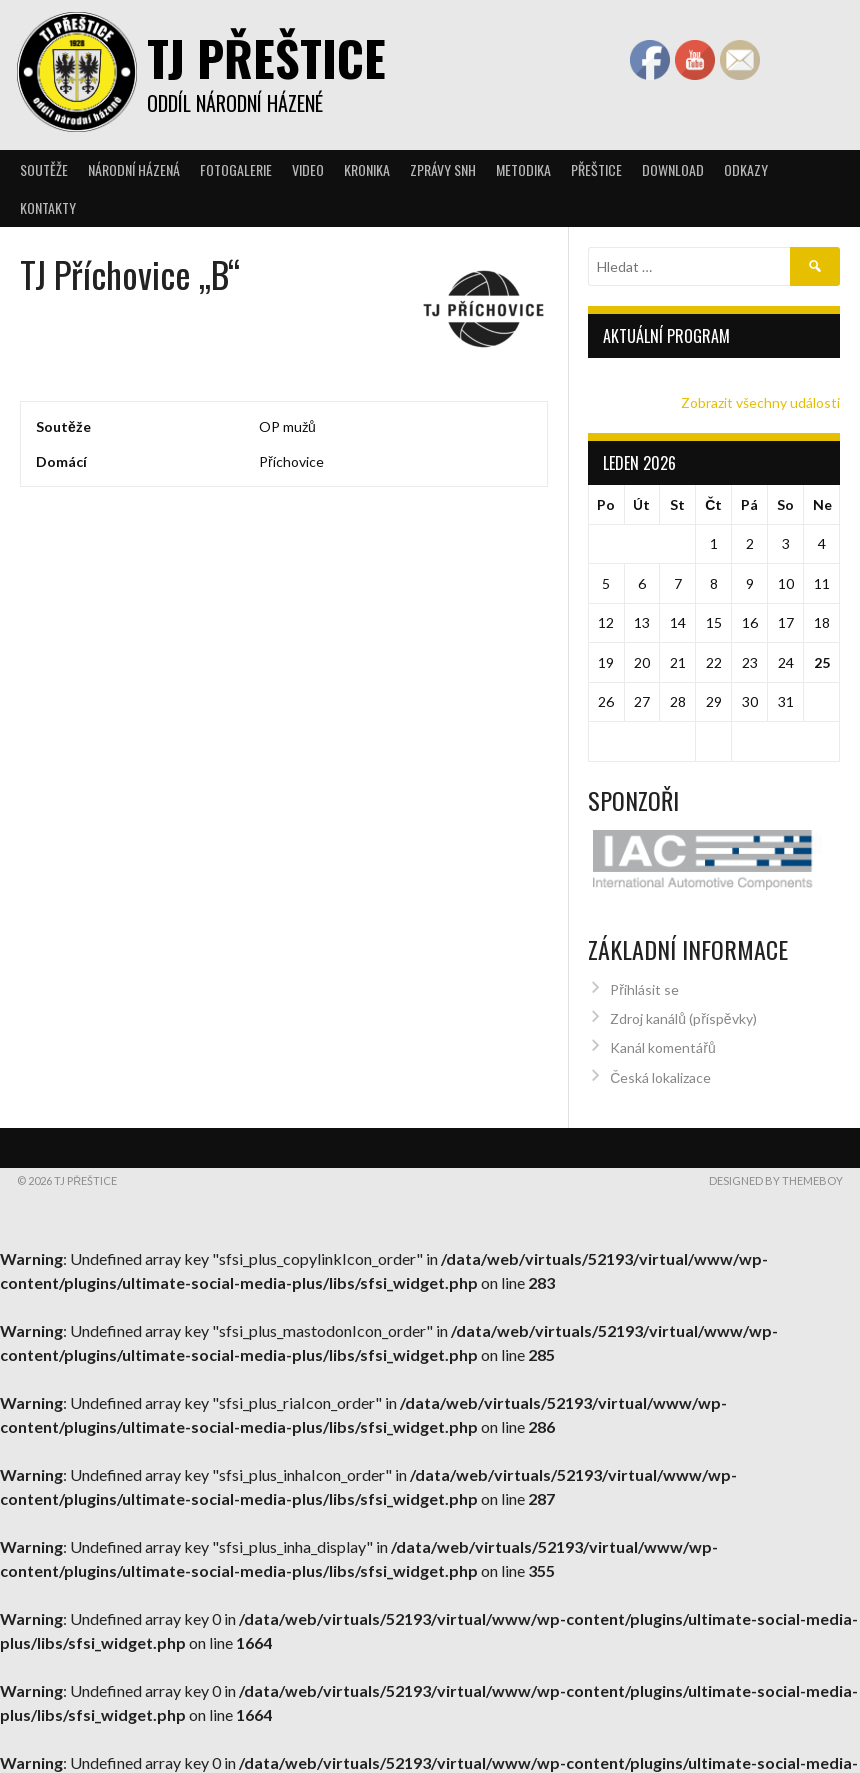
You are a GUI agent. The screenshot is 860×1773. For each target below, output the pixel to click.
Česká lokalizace (660, 1068)
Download (673, 169)
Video (308, 169)
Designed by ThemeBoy (776, 1171)
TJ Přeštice (266, 57)
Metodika (523, 169)
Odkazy (746, 169)
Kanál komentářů (662, 1039)
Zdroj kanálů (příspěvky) (683, 1010)
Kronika (367, 169)
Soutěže (44, 169)
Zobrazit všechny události (760, 402)
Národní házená (134, 169)
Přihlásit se (644, 980)
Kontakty (48, 207)
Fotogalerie (236, 169)
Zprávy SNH (443, 169)
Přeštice (596, 169)
